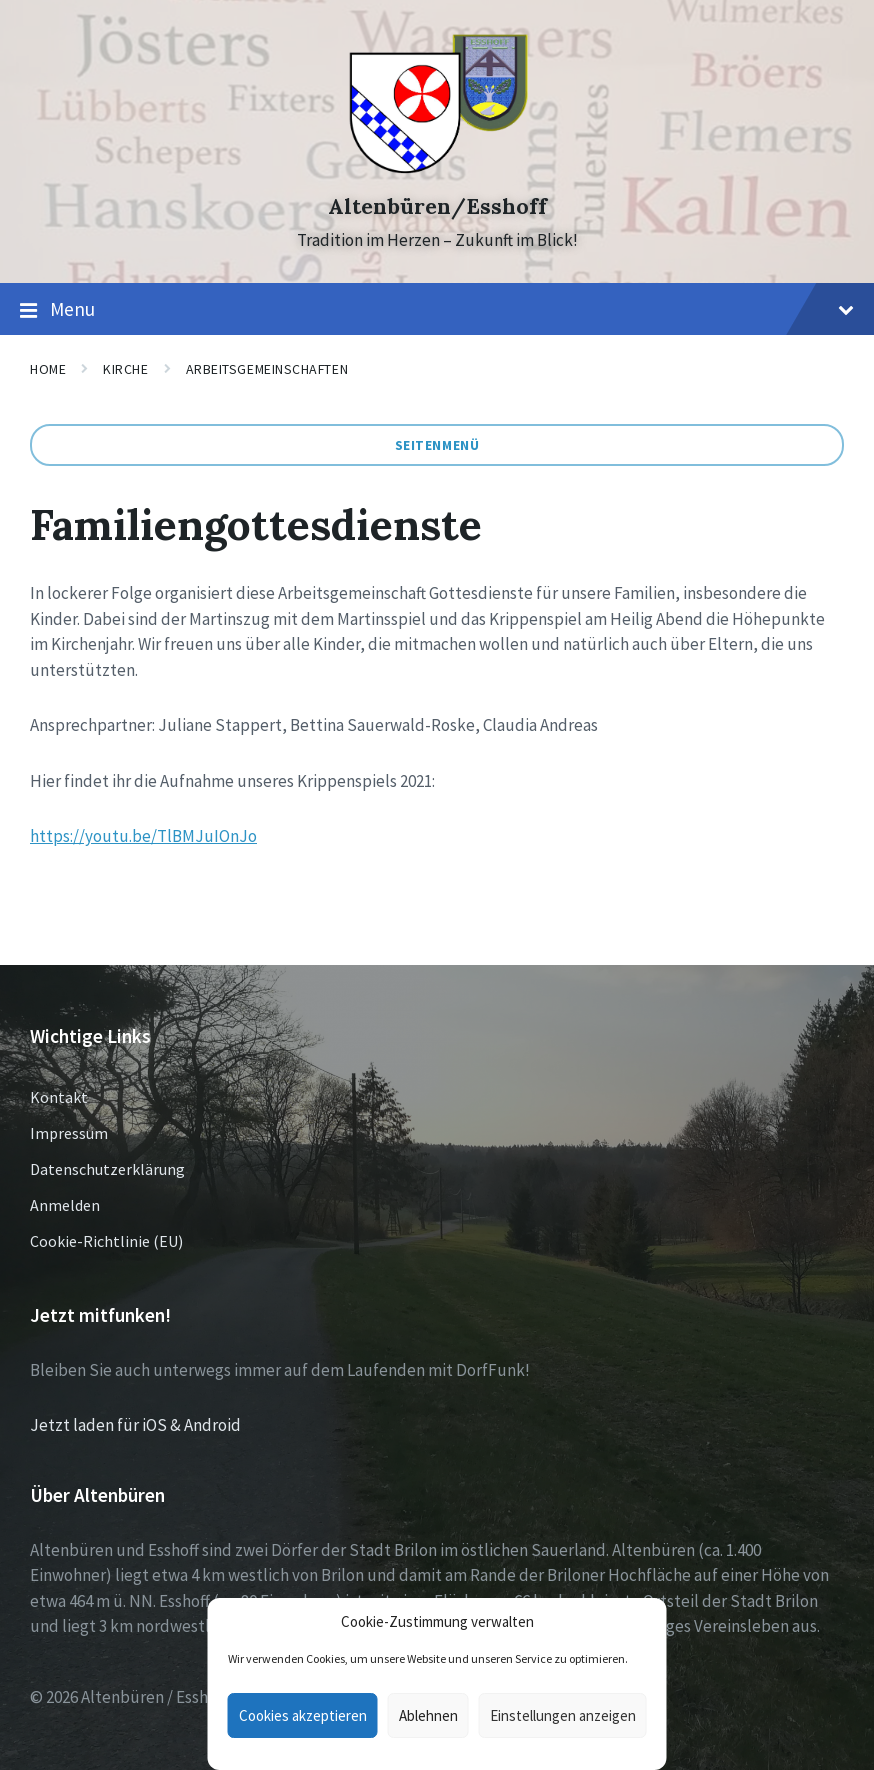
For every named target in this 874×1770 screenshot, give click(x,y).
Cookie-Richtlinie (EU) (106, 1241)
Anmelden (65, 1205)
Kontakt (59, 1097)
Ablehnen (428, 1715)
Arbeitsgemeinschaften (267, 369)
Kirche (125, 369)
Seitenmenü (437, 445)
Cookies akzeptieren (303, 1715)
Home (48, 369)
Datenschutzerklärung (107, 1169)
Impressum (69, 1133)
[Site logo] (437, 171)
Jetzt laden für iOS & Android (135, 1425)
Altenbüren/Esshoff (437, 206)
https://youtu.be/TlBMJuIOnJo (143, 836)
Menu (437, 310)
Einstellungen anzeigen (563, 1715)
